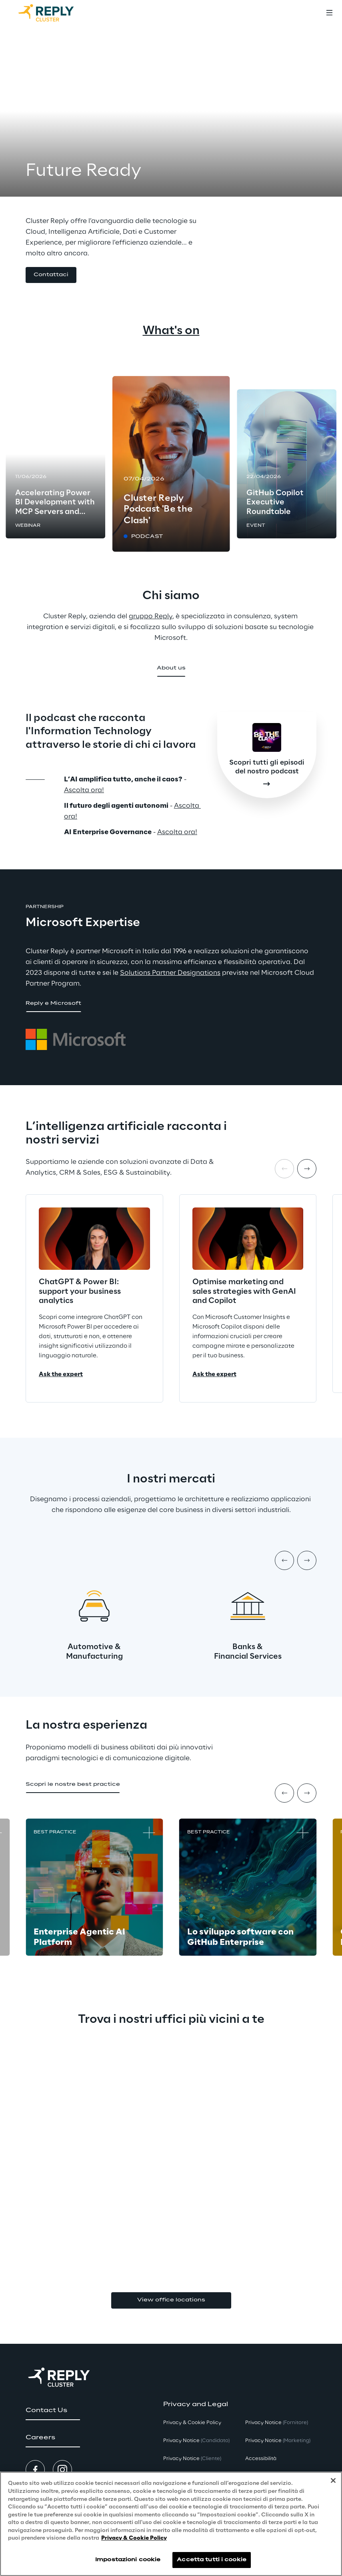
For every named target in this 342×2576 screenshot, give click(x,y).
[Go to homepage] (54, 13)
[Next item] (306, 1168)
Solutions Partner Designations (170, 972)
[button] (51, 275)
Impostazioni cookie (127, 2559)
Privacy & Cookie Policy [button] (192, 2422)
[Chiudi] (333, 2480)
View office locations (171, 2300)
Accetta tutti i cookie (211, 2559)
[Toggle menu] (329, 13)
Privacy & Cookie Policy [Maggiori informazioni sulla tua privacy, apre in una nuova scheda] (134, 2538)
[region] (171, 2524)
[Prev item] (284, 1560)
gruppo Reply (150, 616)
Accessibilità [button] (260, 2458)
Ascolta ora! (84, 790)
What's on (171, 331)
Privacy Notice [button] (196, 2440)
